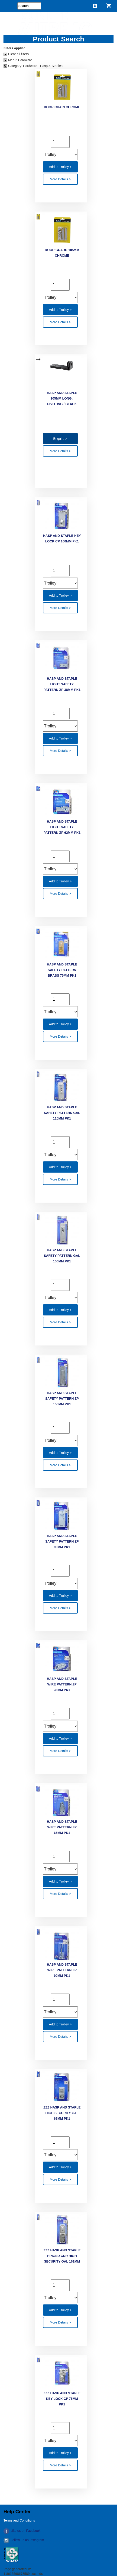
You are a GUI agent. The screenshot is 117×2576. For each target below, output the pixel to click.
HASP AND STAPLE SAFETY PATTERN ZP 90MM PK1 (62, 1541)
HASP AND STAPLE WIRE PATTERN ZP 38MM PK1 (62, 1684)
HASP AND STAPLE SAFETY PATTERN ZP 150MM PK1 (62, 1398)
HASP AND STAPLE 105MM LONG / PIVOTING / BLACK (62, 398)
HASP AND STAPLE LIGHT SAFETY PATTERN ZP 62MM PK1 (61, 827)
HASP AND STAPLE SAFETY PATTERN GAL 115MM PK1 (62, 1112)
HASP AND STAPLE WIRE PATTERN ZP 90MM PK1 (62, 1970)
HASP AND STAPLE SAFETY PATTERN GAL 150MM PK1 (62, 1255)
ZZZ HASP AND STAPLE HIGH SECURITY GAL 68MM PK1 (62, 2112)
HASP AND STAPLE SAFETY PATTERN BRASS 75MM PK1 (62, 969)
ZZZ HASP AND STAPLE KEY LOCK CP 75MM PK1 (62, 2398)
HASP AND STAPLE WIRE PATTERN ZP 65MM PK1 (62, 1827)
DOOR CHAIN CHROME (62, 107)
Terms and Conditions (19, 2520)
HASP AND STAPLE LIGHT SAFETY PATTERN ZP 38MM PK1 (61, 684)
